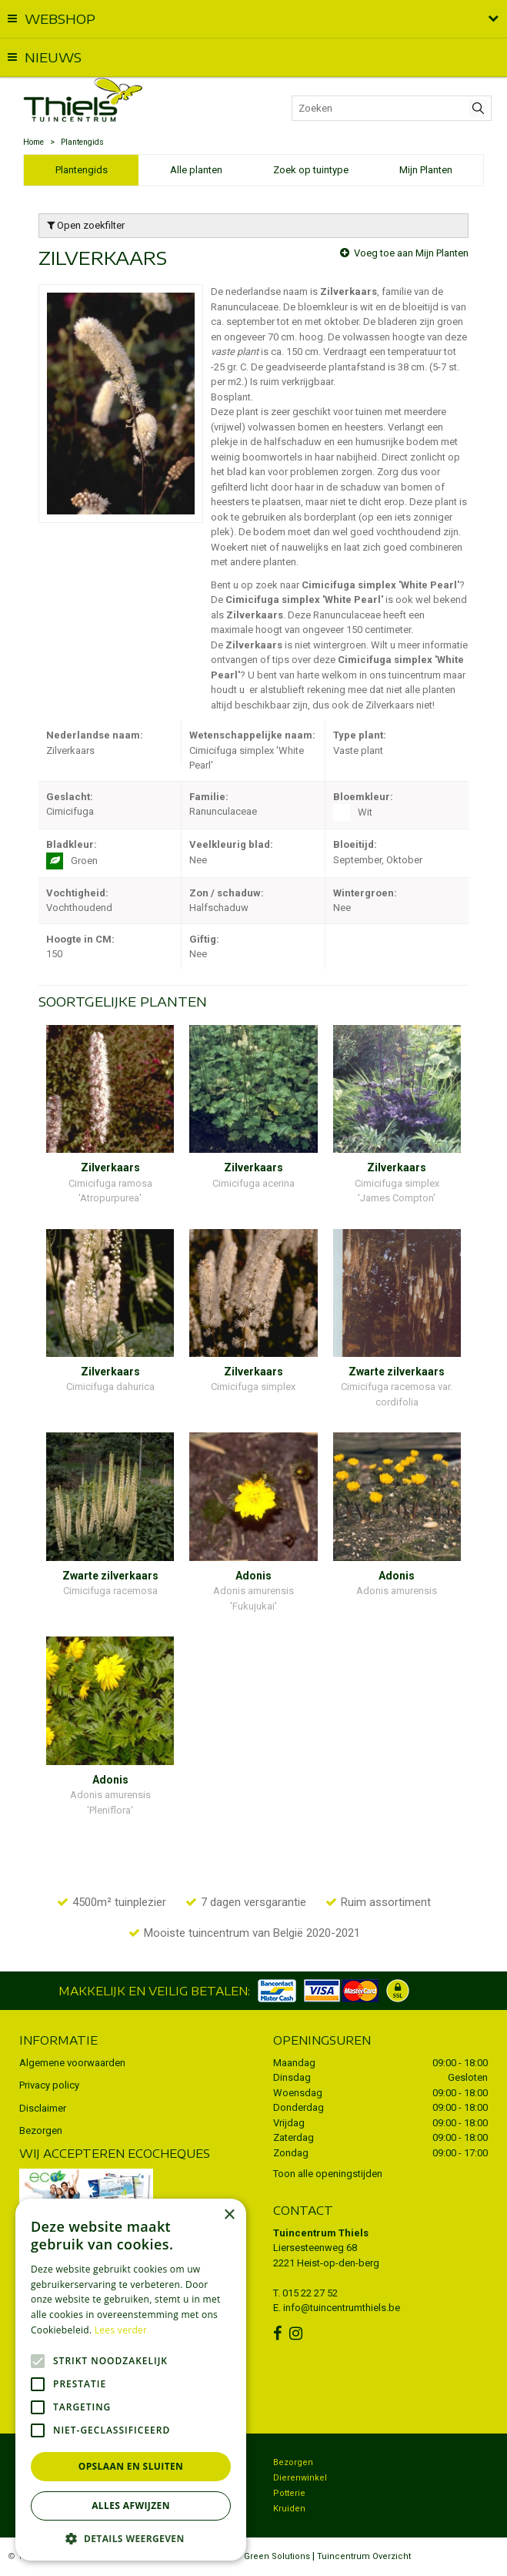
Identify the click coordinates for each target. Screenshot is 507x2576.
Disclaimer (42, 2108)
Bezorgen (40, 2130)
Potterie (289, 2493)
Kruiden (289, 2509)
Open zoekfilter (86, 225)
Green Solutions (277, 2556)
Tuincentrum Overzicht (364, 2556)
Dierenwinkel (300, 2478)
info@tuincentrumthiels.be (341, 2307)
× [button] (229, 2215)
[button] (131, 2538)
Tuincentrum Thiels (321, 2233)
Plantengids (81, 170)
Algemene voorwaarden (72, 2063)
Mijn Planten (425, 170)
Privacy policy (49, 2085)
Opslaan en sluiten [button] (131, 2466)
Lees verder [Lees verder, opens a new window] (121, 2329)
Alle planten (196, 170)
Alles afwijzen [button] (131, 2505)
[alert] (130, 2380)
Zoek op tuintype (311, 170)
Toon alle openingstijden (327, 2173)
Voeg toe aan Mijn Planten (411, 253)
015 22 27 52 (310, 2293)
